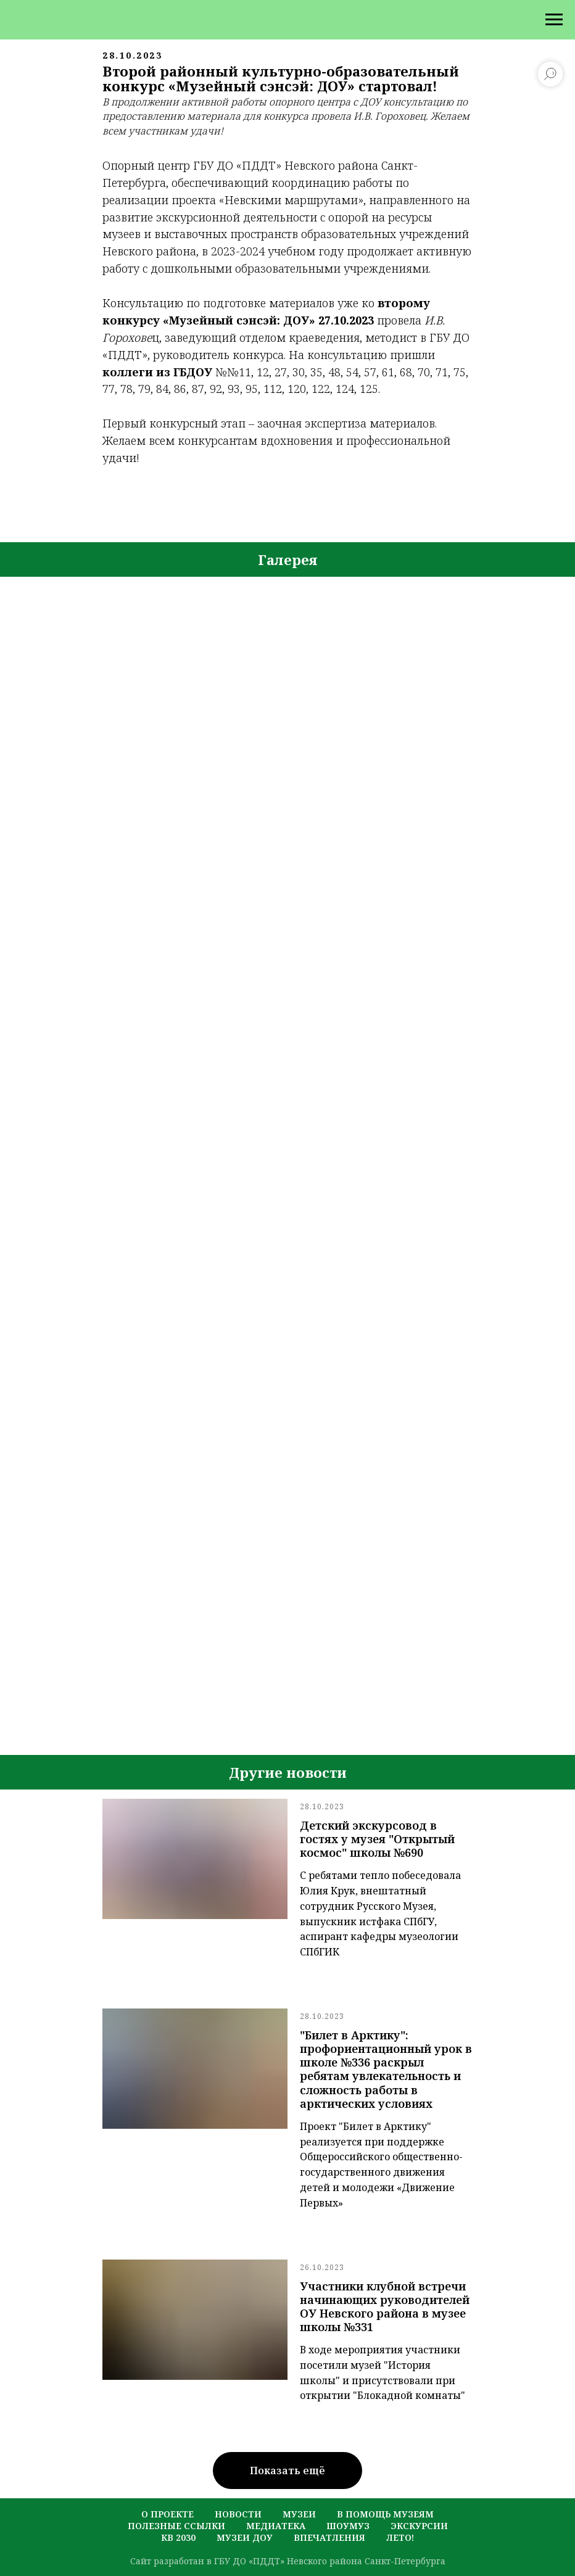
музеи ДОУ (245, 2537)
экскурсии (419, 2526)
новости (238, 2514)
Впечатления (329, 2537)
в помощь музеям (385, 2514)
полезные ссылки (176, 2526)
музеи (299, 2514)
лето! (400, 2537)
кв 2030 (178, 2537)
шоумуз (348, 2526)
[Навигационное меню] (554, 20)
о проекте (167, 2514)
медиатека (275, 2526)
